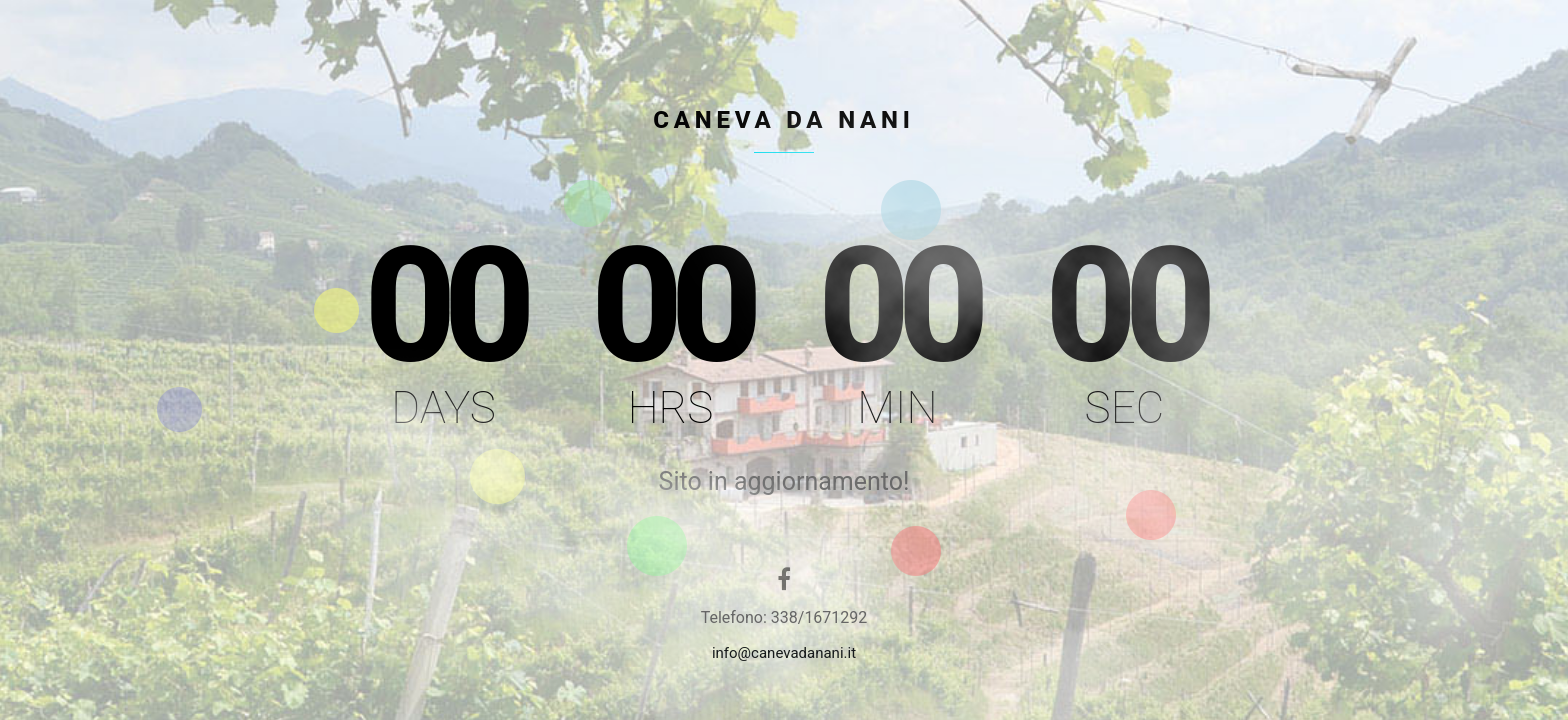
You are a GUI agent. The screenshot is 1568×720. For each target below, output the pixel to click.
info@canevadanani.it (784, 653)
